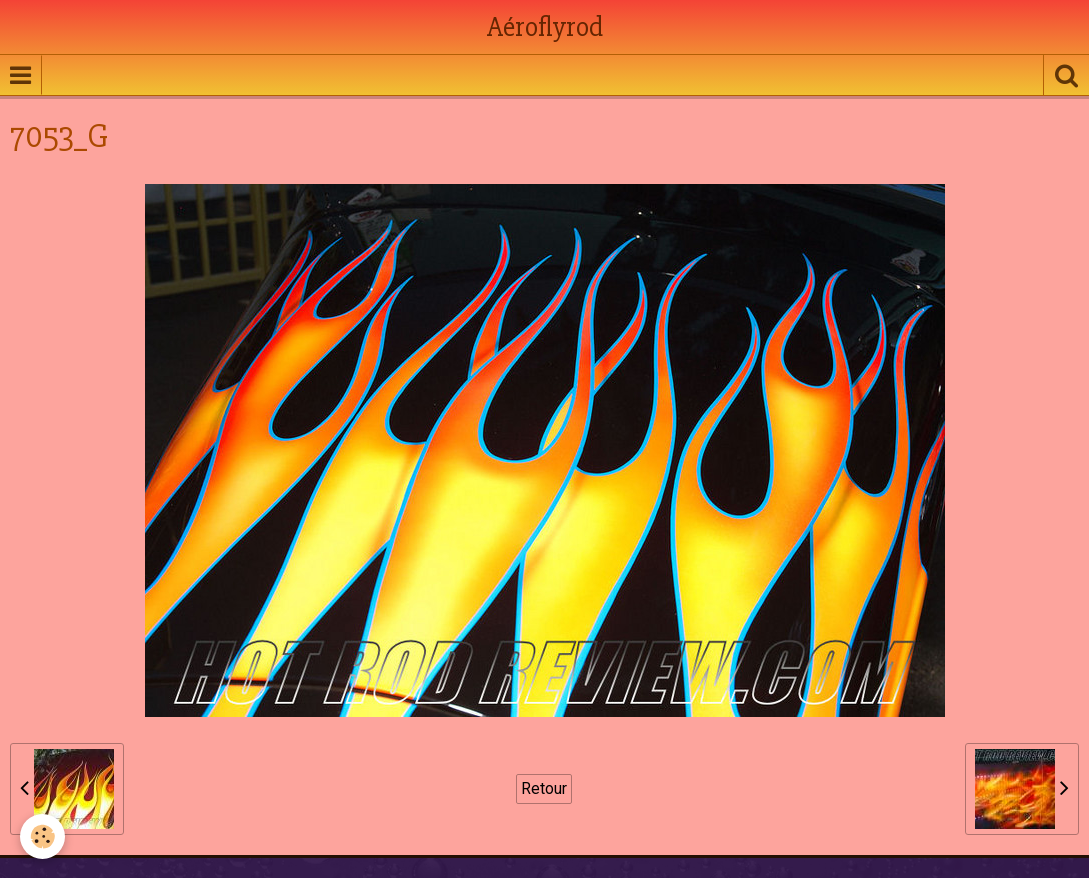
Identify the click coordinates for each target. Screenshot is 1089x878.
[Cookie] (42, 836)
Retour (544, 788)
